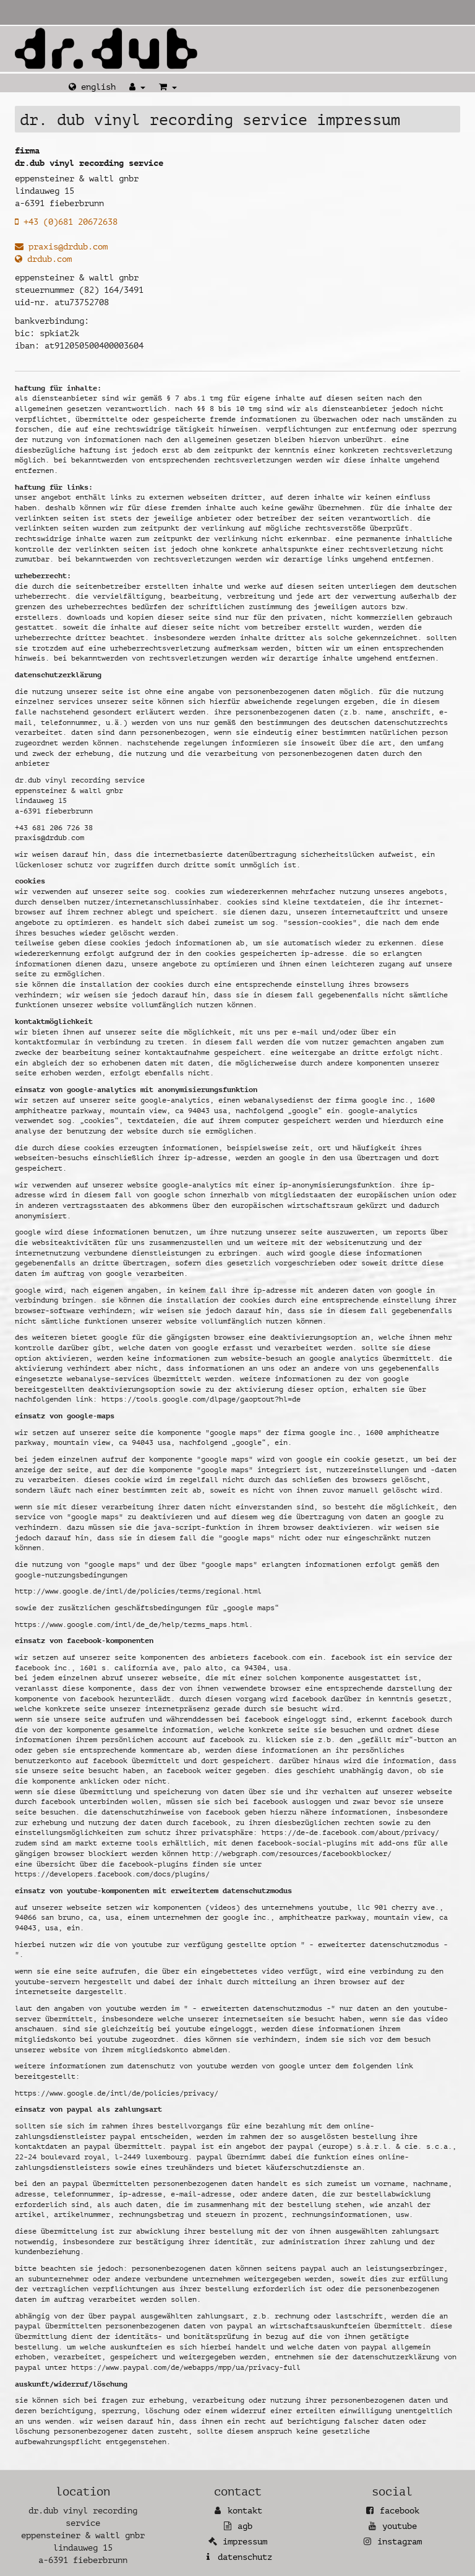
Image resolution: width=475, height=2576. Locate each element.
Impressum (245, 2541)
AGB (245, 2526)
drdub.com (43, 259)
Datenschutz (245, 2557)
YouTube (399, 2526)
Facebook (399, 2510)
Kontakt (245, 2510)
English (92, 87)
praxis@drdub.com (61, 246)
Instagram (399, 2541)
